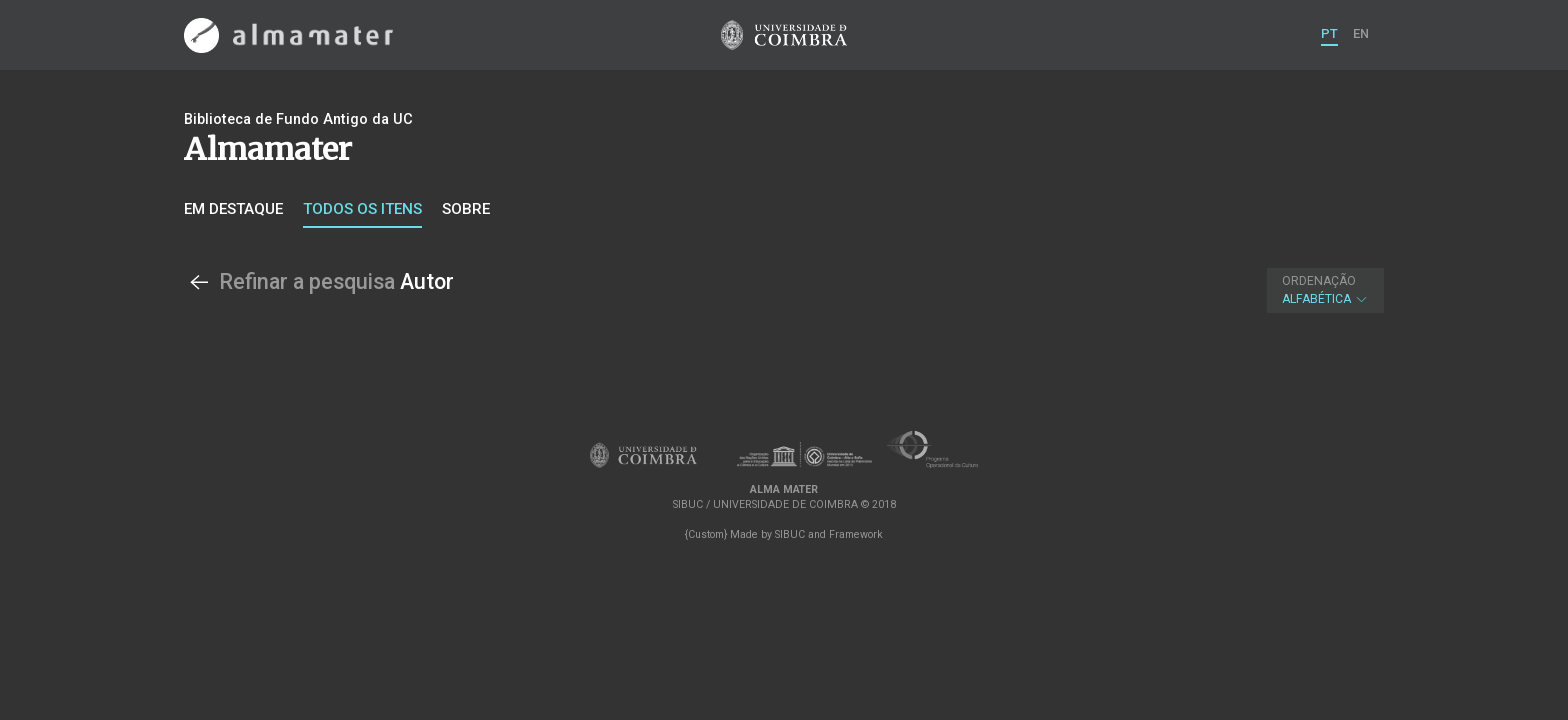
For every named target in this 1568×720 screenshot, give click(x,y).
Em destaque (233, 209)
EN (1361, 33)
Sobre (466, 209)
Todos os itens (362, 209)
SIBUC (790, 534)
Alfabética (1325, 290)
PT (1329, 33)
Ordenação (1319, 281)
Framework (856, 534)
